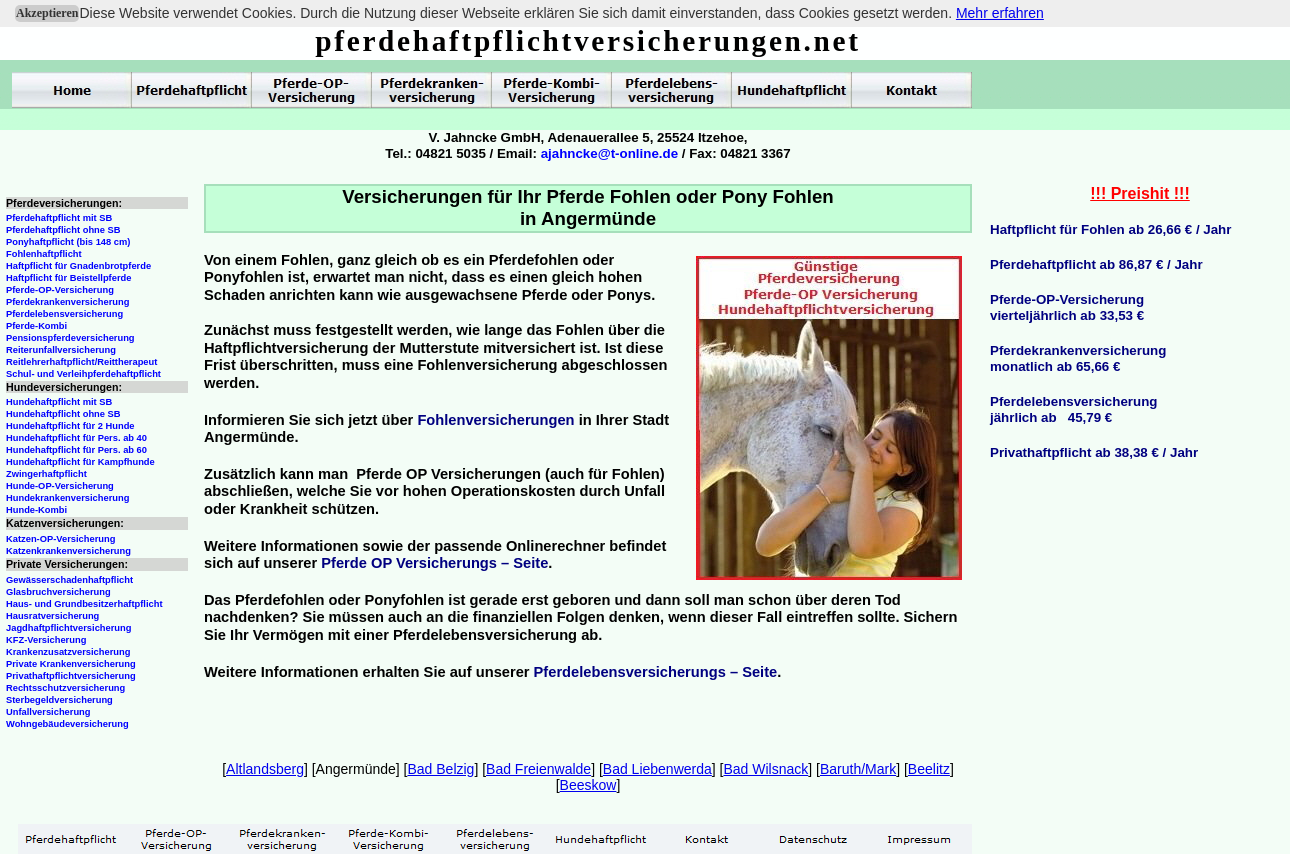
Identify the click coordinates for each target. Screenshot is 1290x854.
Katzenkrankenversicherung (68, 551)
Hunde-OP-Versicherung (60, 486)
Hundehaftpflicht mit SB (59, 402)
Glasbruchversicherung (58, 592)
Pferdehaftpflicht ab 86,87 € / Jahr (1096, 264)
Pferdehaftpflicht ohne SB (63, 230)
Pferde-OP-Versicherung (60, 290)
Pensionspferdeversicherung (70, 338)
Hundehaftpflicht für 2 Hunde (70, 426)
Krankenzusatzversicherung (68, 652)
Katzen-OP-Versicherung (60, 539)
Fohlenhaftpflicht (44, 254)
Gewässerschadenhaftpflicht (69, 580)
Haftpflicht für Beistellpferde (68, 278)
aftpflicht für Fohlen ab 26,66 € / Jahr (1116, 229)
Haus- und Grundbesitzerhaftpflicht (84, 604)
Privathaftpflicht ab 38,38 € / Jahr (1094, 452)
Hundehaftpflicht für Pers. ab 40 (76, 438)
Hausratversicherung (52, 616)
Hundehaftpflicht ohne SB (63, 414)
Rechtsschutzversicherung (65, 688)
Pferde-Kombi (36, 326)
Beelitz (929, 769)
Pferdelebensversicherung (64, 314)
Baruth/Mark (858, 769)
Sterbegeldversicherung (59, 700)
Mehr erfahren (1000, 13)
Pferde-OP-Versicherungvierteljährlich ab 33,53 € (1067, 307)
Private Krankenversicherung (71, 664)
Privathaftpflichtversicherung (71, 676)
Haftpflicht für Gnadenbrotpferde (78, 266)
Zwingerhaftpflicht (46, 474)
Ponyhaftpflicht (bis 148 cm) (68, 242)
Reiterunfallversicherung (61, 350)
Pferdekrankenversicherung (67, 302)
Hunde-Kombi (36, 510)
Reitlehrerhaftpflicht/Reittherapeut (81, 362)
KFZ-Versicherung (46, 640)
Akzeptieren (47, 13)
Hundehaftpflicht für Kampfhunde (80, 462)
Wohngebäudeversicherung (67, 724)
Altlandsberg (265, 769)
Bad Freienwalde (538, 769)
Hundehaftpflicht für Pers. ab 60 (76, 450)
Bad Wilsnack (765, 769)
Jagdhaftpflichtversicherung (68, 628)
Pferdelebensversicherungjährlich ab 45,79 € (1073, 409)
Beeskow (588, 785)
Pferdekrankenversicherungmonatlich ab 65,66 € (1078, 358)
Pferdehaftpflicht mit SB (59, 218)
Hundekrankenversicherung (67, 498)
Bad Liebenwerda (657, 769)
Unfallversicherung (48, 712)
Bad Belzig (440, 769)
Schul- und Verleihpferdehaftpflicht (83, 374)
